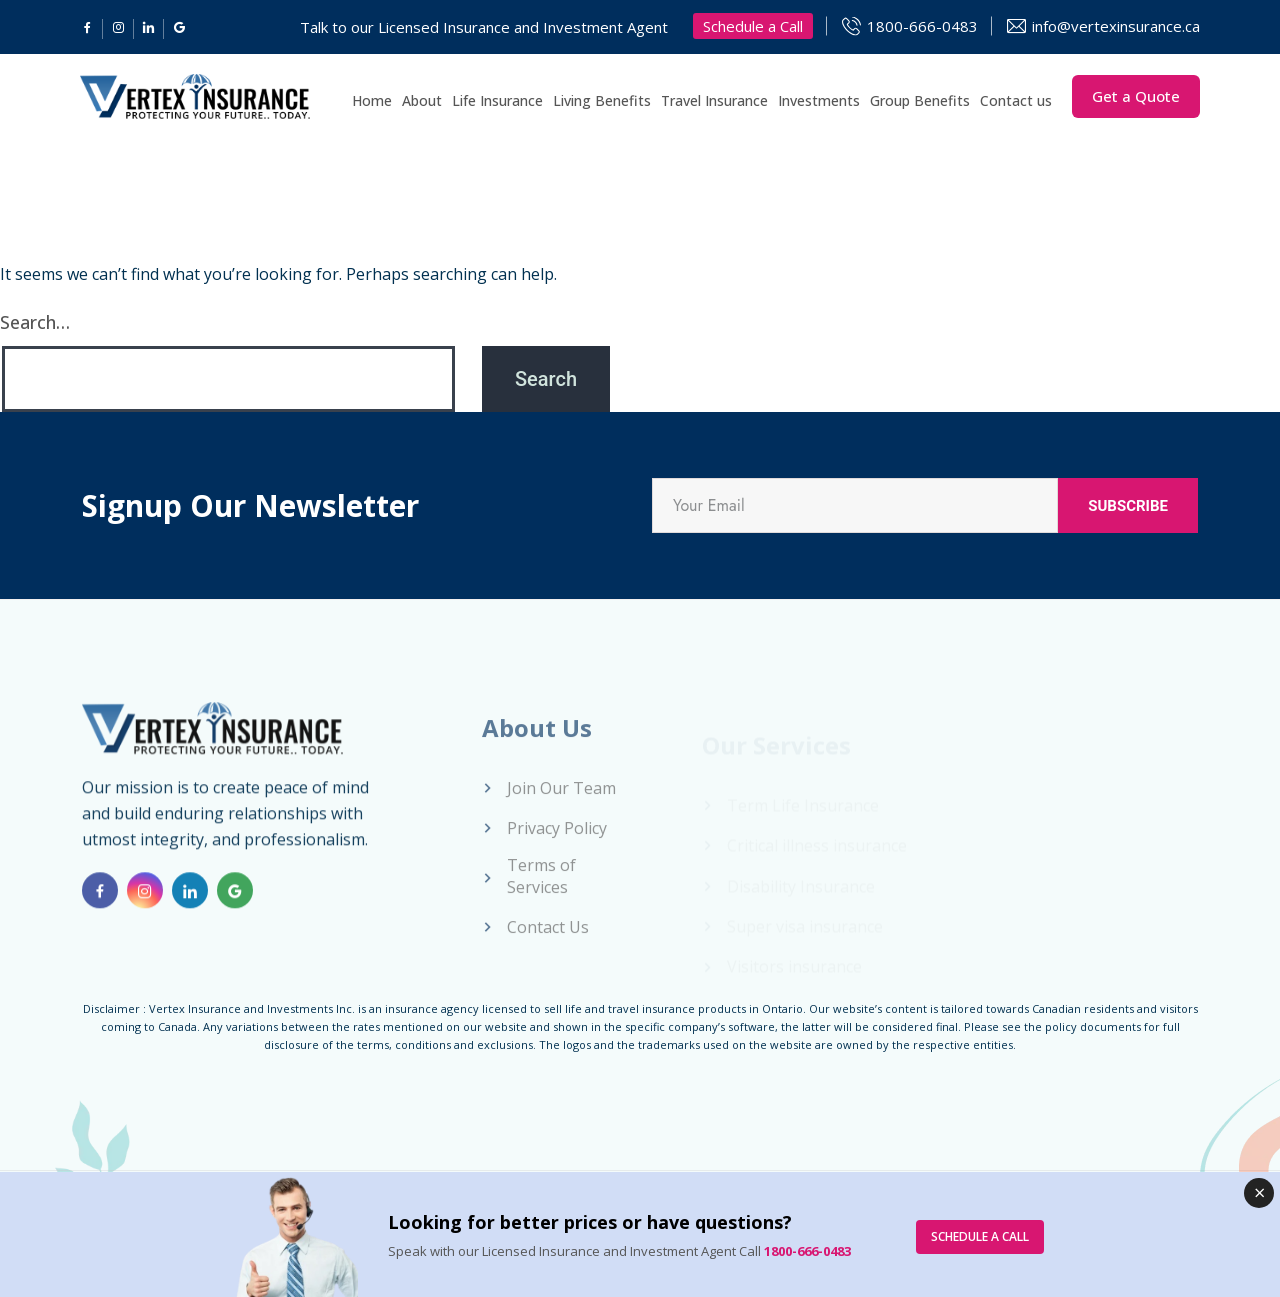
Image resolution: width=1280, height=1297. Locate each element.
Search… (35, 322)
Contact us (1016, 100)
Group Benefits (920, 100)
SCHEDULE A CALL (980, 1236)
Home (372, 100)
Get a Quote (1136, 96)
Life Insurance (497, 100)
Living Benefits (602, 100)
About (422, 100)
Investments (819, 100)
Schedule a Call (753, 26)
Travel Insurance (714, 100)
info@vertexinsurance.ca (1116, 26)
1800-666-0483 (922, 26)
